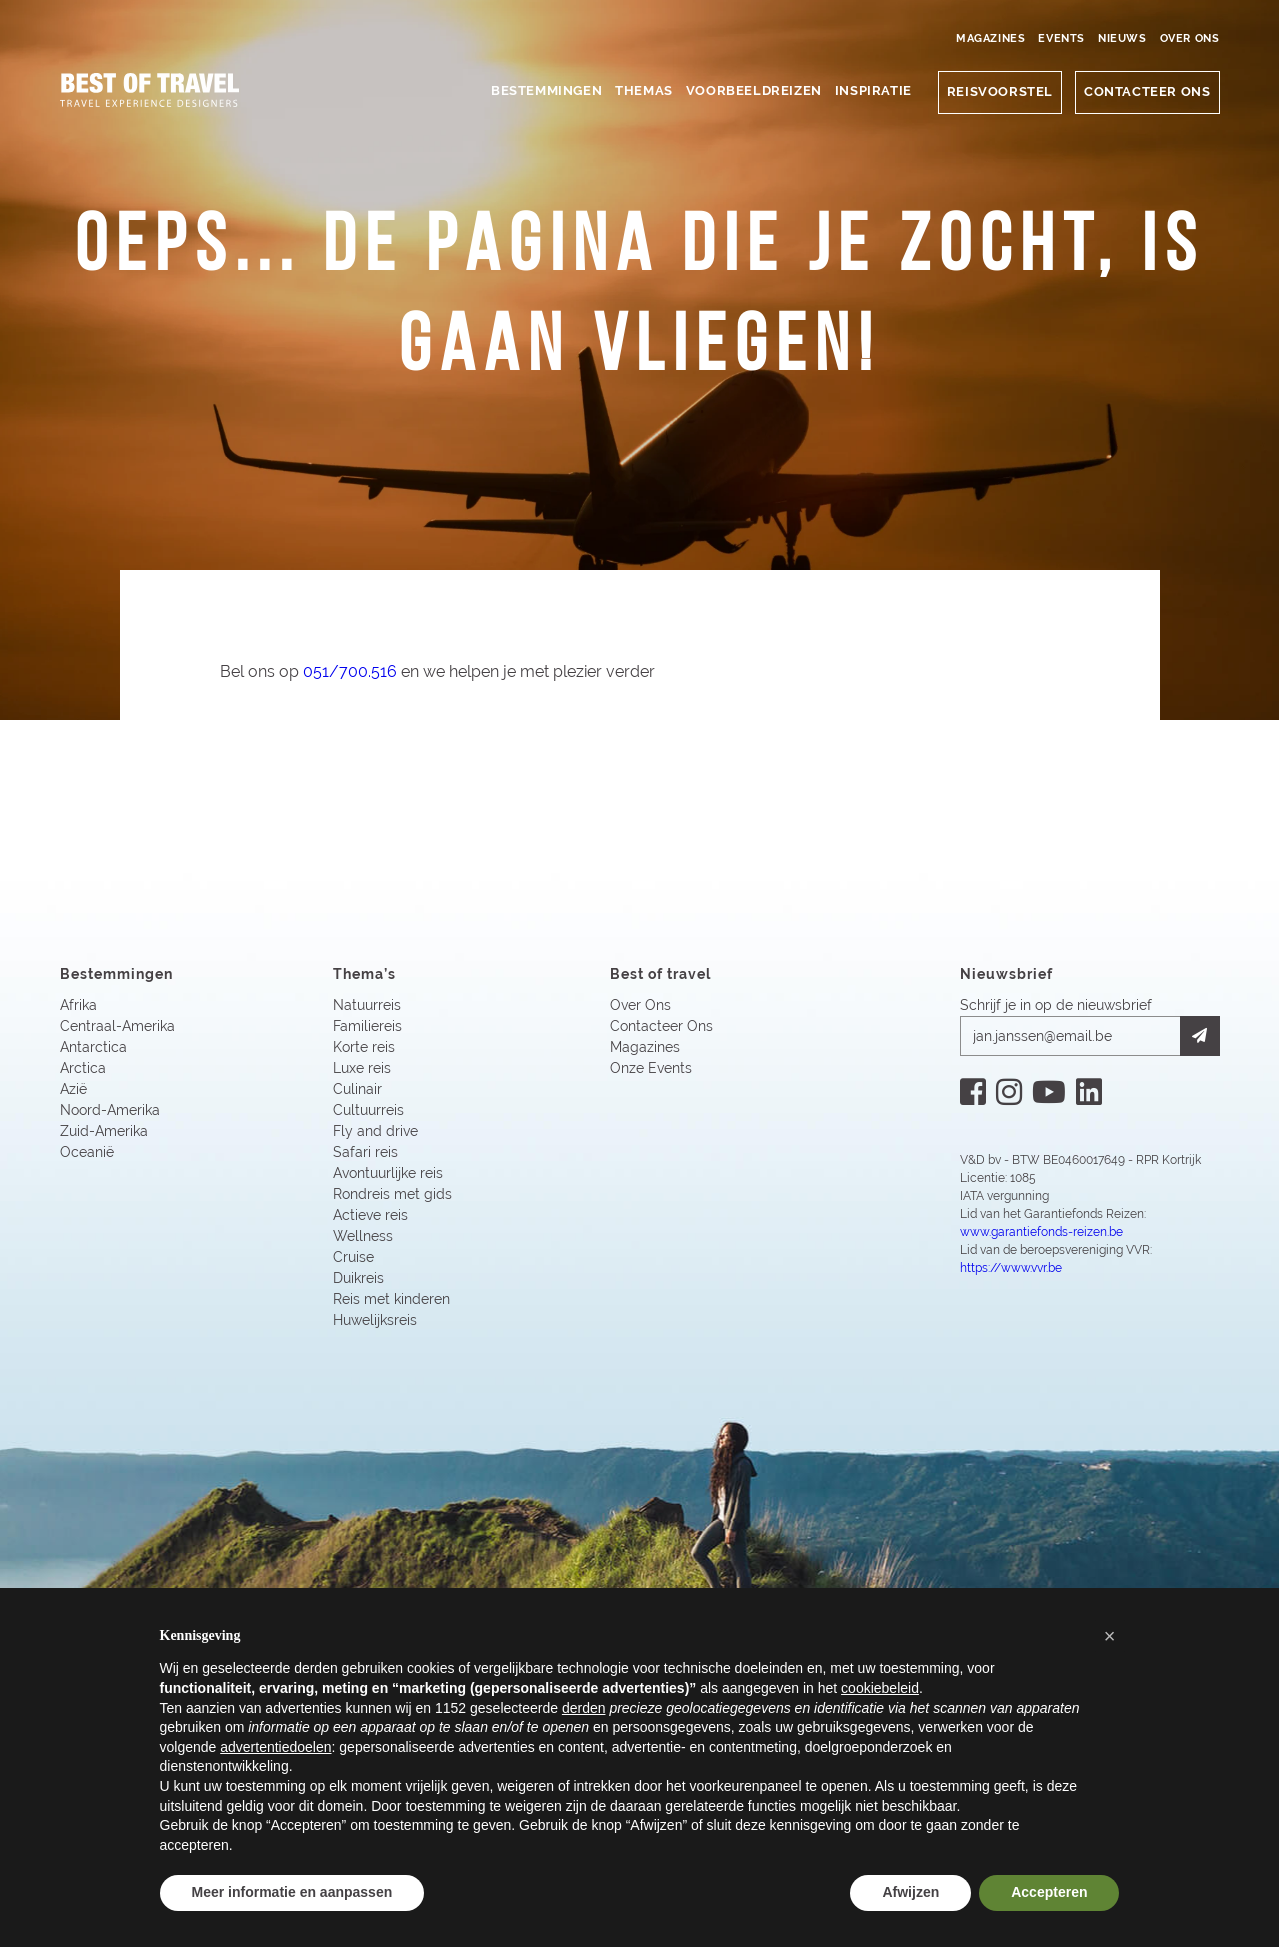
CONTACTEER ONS (1147, 91)
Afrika (78, 1007)
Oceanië (87, 1154)
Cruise (353, 1259)
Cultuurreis (368, 1112)
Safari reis (365, 1154)
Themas (644, 90)
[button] (1110, 1636)
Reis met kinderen (391, 1301)
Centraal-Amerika (117, 1028)
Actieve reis (370, 1217)
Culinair (357, 1091)
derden (584, 1708)
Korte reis (364, 1049)
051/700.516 (351, 672)
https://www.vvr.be (1011, 1270)
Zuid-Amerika (104, 1133)
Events (1061, 38)
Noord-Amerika (110, 1112)
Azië (73, 1091)
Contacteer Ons (661, 1028)
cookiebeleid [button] (880, 1688)
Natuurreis (367, 1007)
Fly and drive (375, 1133)
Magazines (990, 38)
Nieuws (1122, 38)
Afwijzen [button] (910, 1892)
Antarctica (93, 1049)
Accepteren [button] (1049, 1892)
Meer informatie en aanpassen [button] (292, 1892)
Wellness (363, 1238)
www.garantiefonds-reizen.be (1041, 1234)
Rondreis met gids (392, 1196)
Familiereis (367, 1028)
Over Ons (1190, 38)
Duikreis (358, 1280)
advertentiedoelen (275, 1747)
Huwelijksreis (375, 1322)
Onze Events (651, 1070)
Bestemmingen (546, 90)
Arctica (83, 1070)
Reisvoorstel (1000, 91)
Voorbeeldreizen (754, 90)
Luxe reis (362, 1070)
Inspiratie (873, 90)
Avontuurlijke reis (388, 1175)
